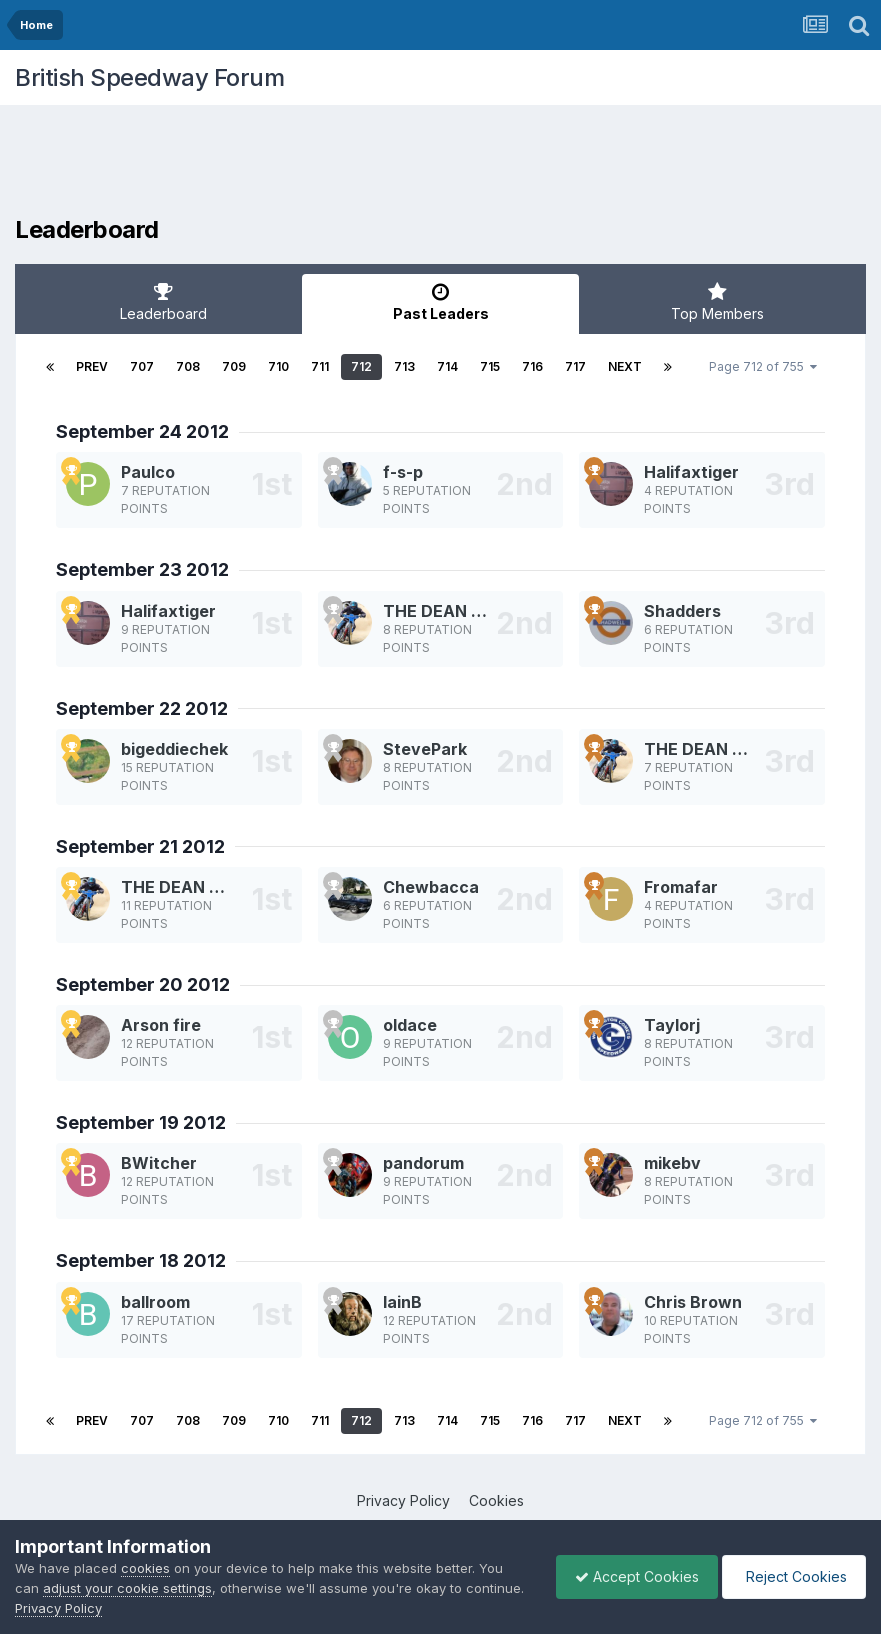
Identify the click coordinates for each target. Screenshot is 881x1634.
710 (278, 366)
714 (447, 366)
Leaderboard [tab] (163, 302)
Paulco (148, 472)
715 (490, 366)
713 (404, 366)
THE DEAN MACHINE (465, 611)
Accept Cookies (632, 1576)
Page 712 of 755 (763, 366)
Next (625, 366)
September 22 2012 (142, 708)
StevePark (425, 749)
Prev (92, 366)
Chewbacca (431, 887)
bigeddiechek (174, 749)
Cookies (496, 1500)
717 (575, 366)
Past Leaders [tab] (440, 302)
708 (188, 366)
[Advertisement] (441, 165)
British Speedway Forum (149, 77)
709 (234, 366)
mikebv (672, 1163)
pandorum (423, 1163)
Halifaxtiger (691, 472)
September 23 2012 (142, 569)
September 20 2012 (143, 984)
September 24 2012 (142, 431)
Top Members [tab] (717, 302)
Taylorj (672, 1025)
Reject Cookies (792, 1576)
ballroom (155, 1302)
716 (532, 366)
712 (361, 366)
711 (320, 366)
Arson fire (161, 1025)
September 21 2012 (140, 846)
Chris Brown (693, 1302)
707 (142, 366)
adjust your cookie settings (127, 1588)
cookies (145, 1568)
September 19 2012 (141, 1122)
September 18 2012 (141, 1260)
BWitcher (159, 1163)
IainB (402, 1302)
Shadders (682, 611)
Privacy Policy (403, 1500)
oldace (410, 1025)
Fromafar (681, 887)
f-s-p (403, 472)
